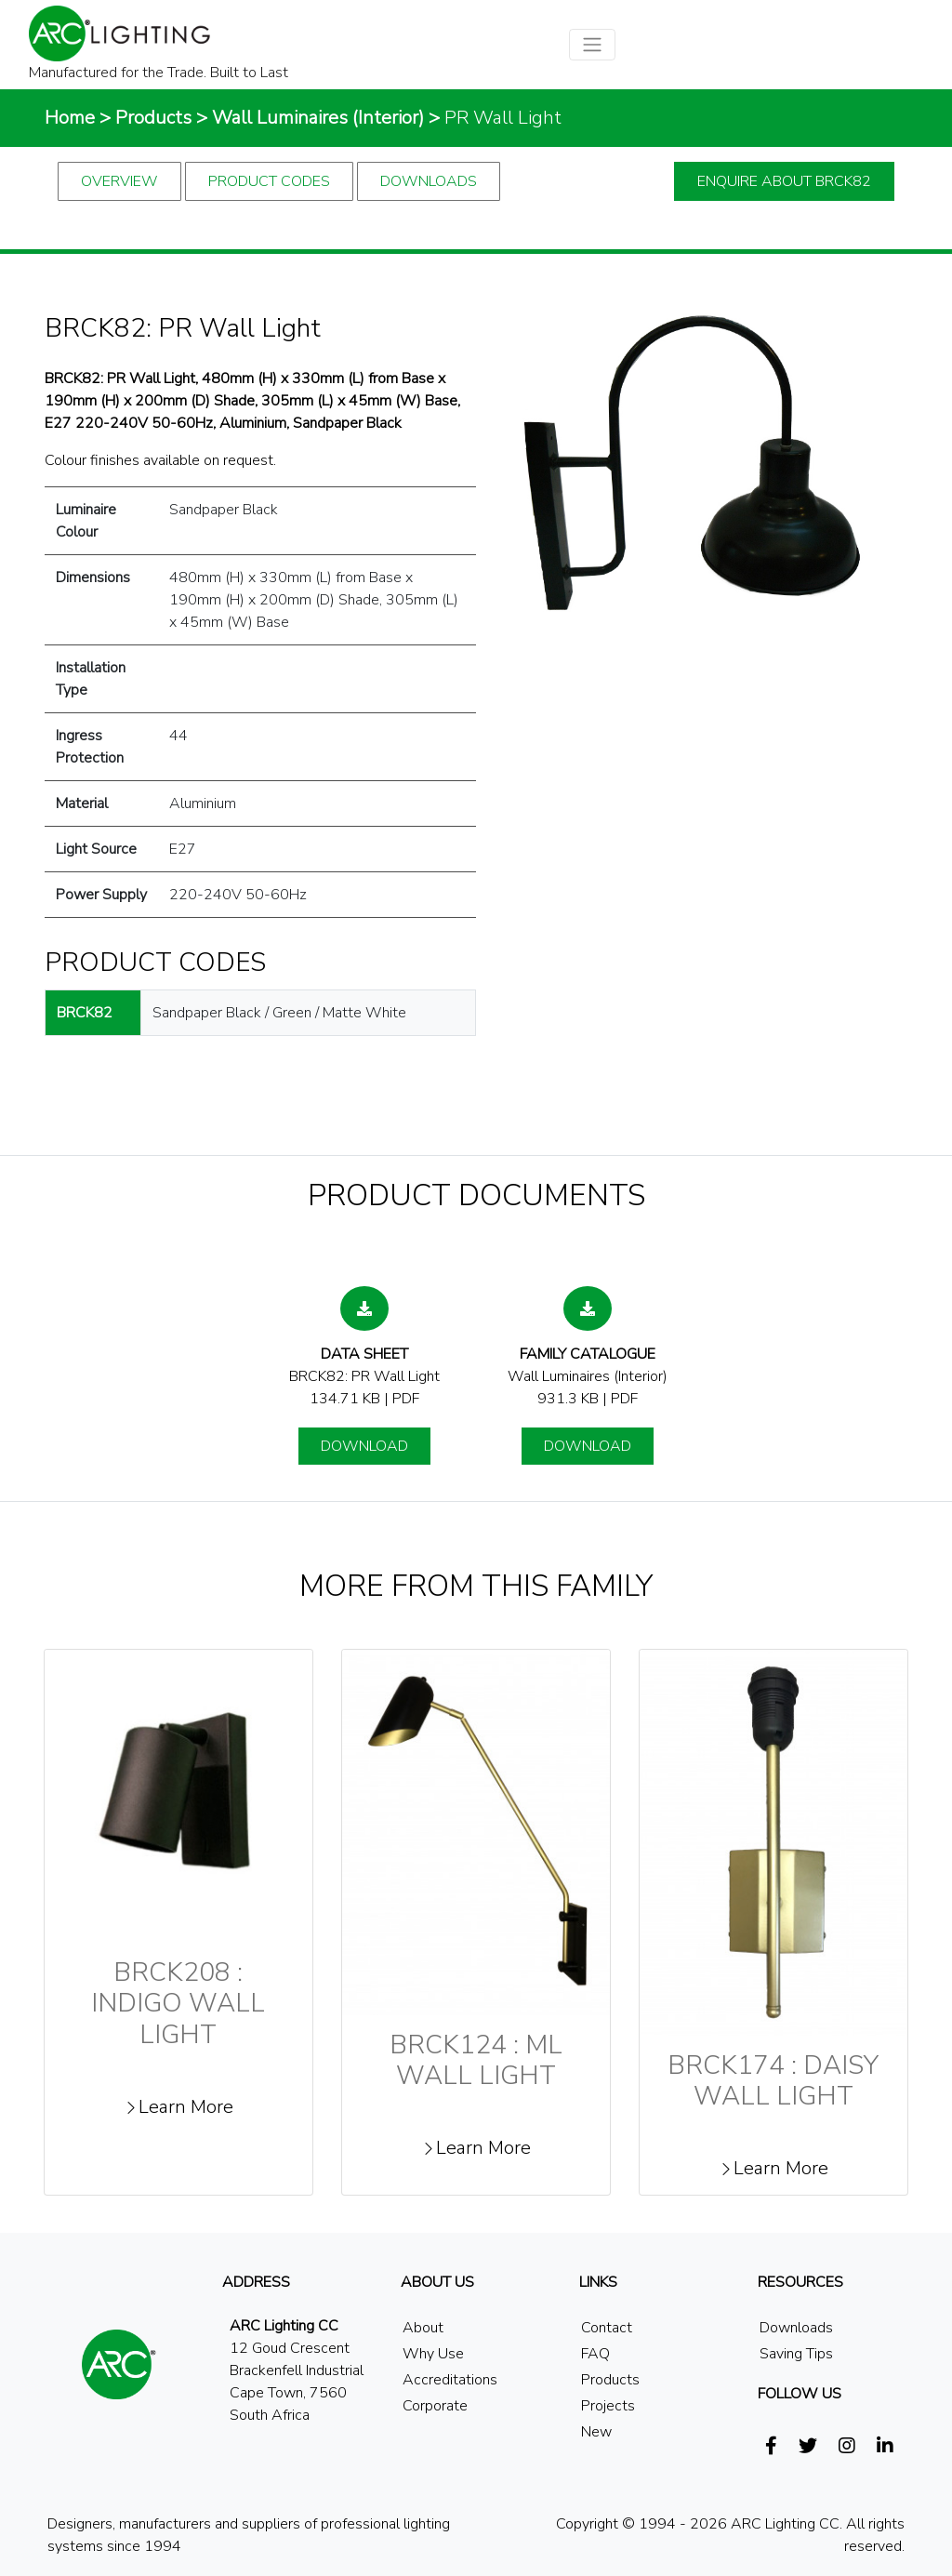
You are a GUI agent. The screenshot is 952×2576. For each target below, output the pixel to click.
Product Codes (269, 181)
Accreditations (450, 2380)
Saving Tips (796, 2354)
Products (153, 117)
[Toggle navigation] (592, 44)
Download (364, 1446)
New (596, 2432)
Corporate (435, 2406)
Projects (608, 2406)
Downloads (428, 181)
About (423, 2327)
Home (70, 117)
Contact (606, 2327)
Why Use (433, 2354)
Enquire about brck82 (784, 181)
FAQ (595, 2354)
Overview (119, 181)
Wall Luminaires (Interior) (318, 117)
